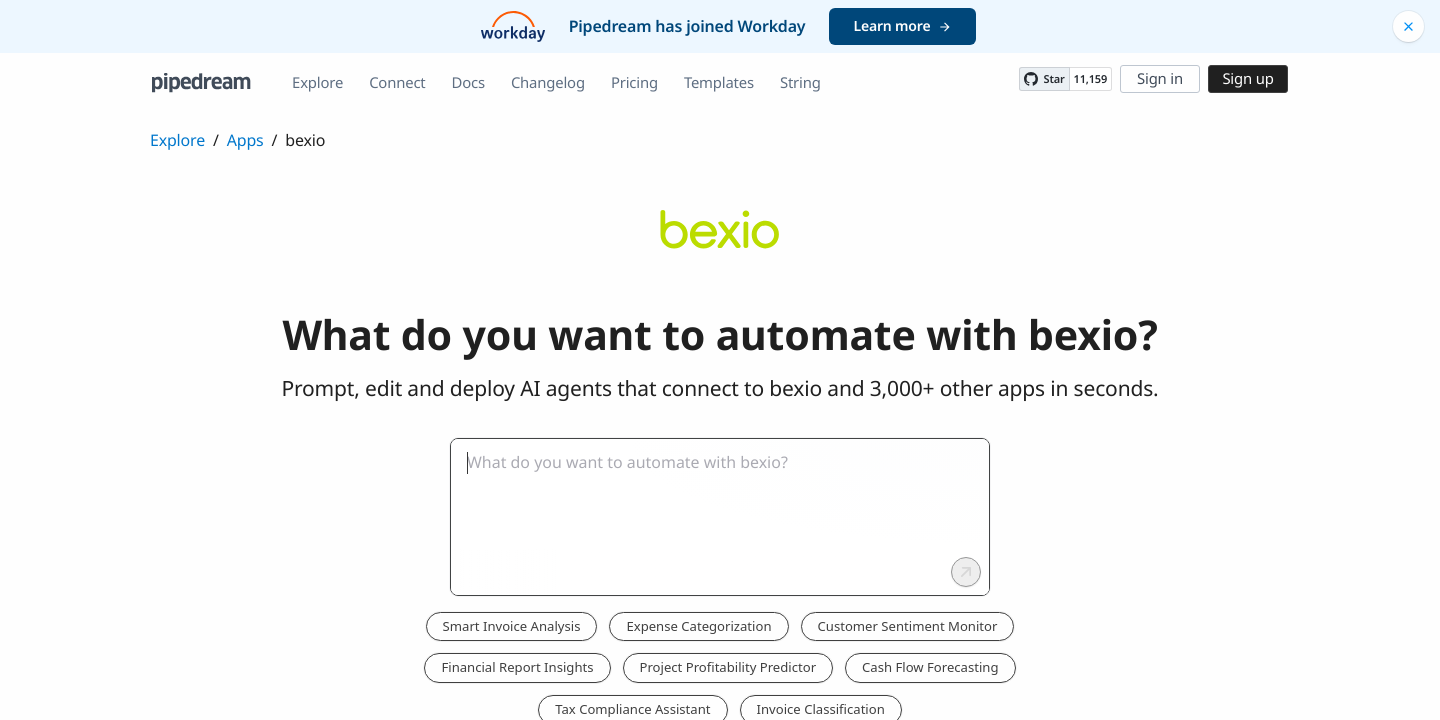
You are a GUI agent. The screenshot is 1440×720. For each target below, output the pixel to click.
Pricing (634, 83)
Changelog (548, 83)
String (800, 83)
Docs (468, 83)
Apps (245, 140)
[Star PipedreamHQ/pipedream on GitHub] (1044, 79)
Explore (317, 83)
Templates (719, 83)
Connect (397, 83)
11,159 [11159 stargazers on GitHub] (1090, 79)
